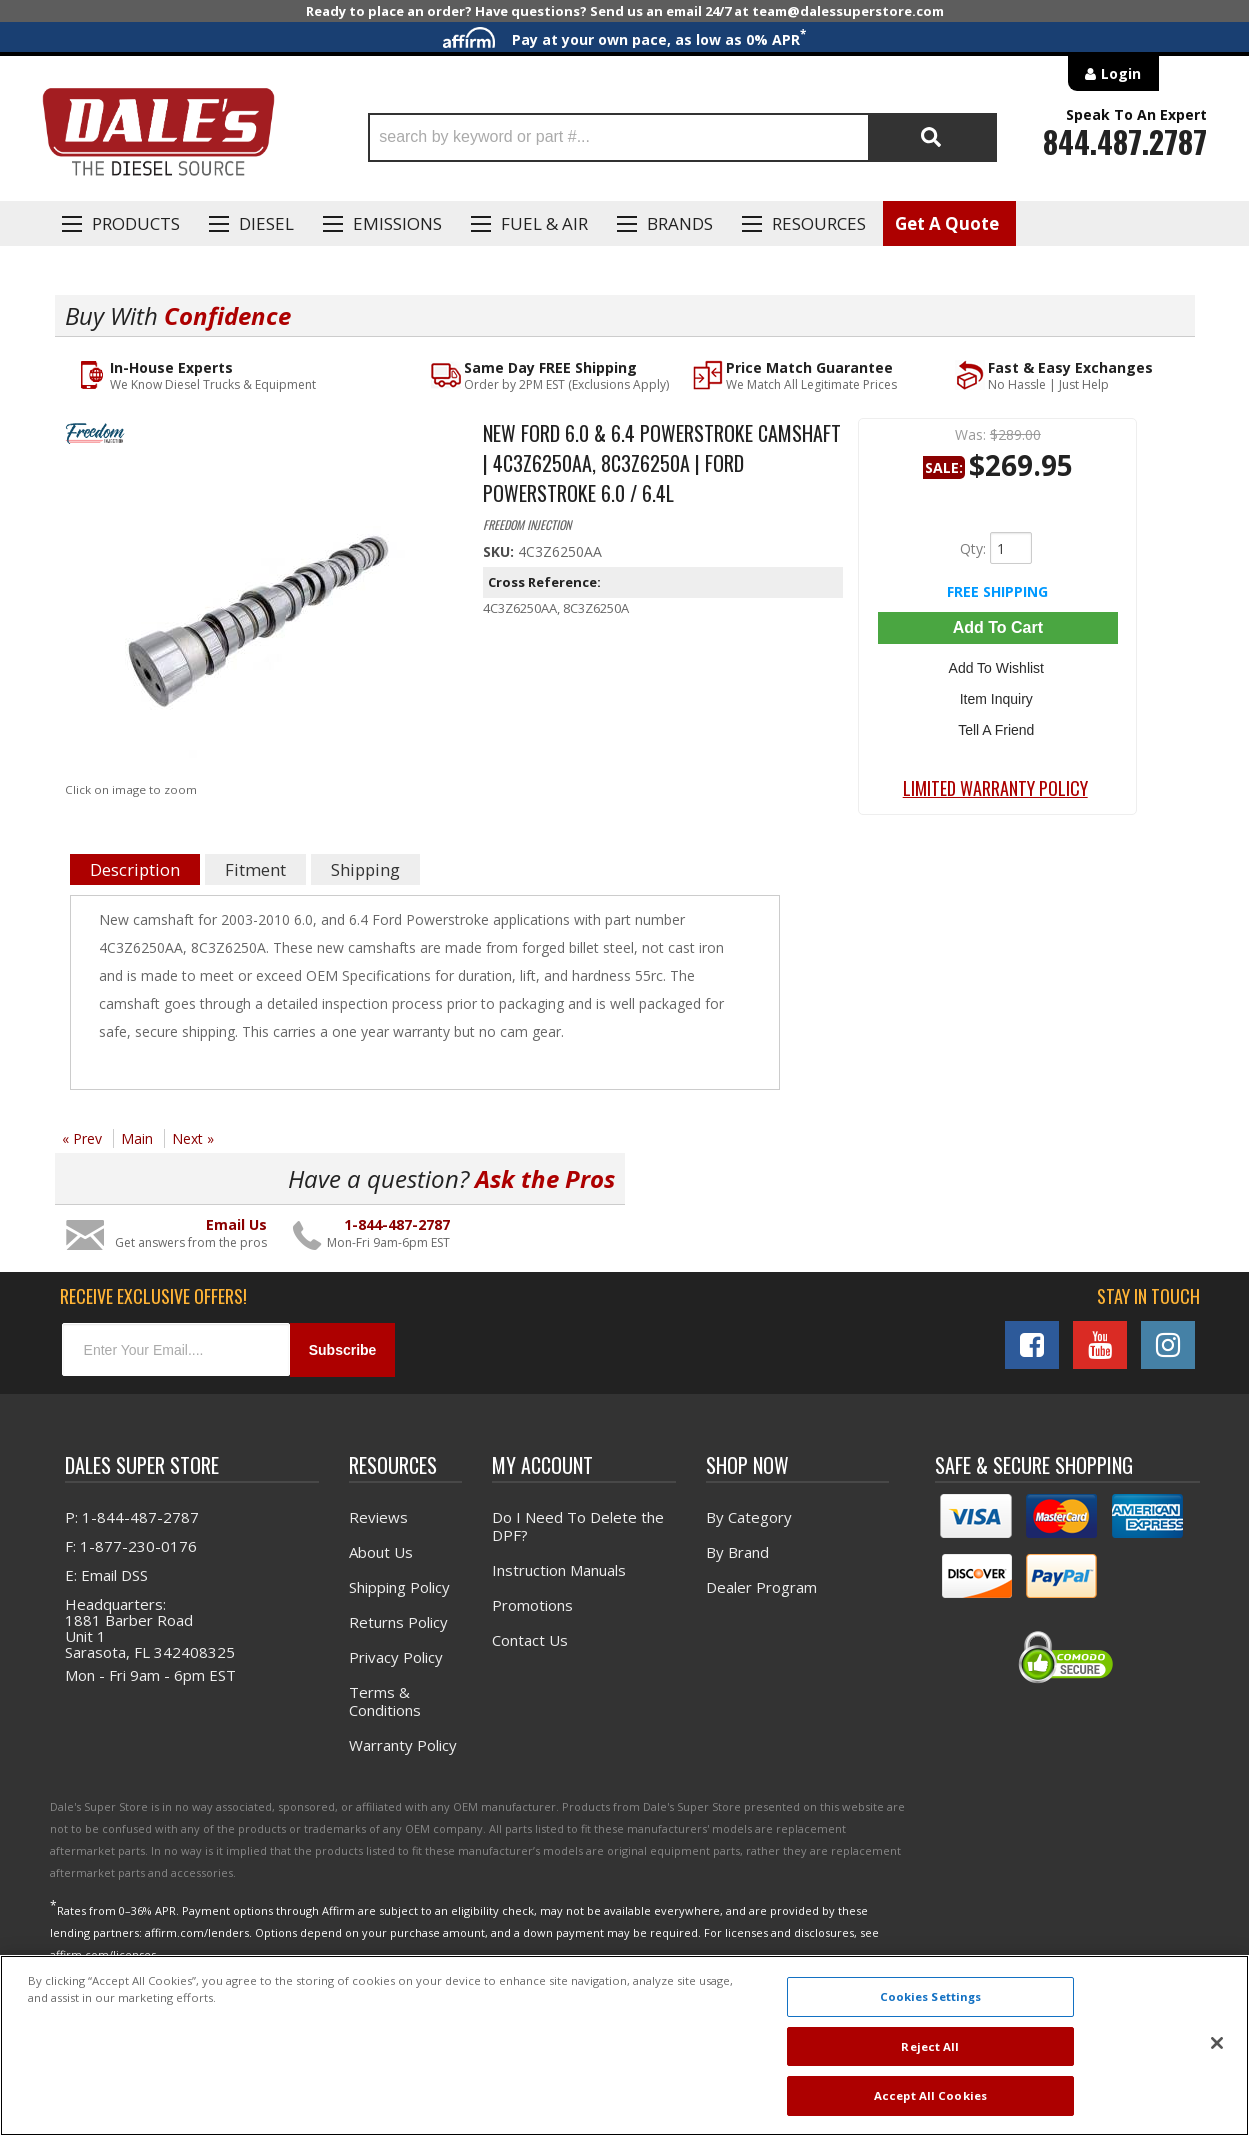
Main (137, 1138)
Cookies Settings (931, 1996)
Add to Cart (998, 627)
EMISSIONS (397, 223)
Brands (680, 223)
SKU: (500, 551)
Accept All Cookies (930, 2095)
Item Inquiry (997, 695)
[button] (682, 137)
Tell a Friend (998, 724)
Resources (819, 223)
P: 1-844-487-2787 (132, 1517)
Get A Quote (947, 223)
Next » (193, 1138)
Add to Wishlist (997, 666)
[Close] (1217, 2043)
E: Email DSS (106, 1575)
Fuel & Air (544, 223)
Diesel (266, 223)
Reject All (930, 2046)
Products (136, 223)
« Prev (82, 1138)
